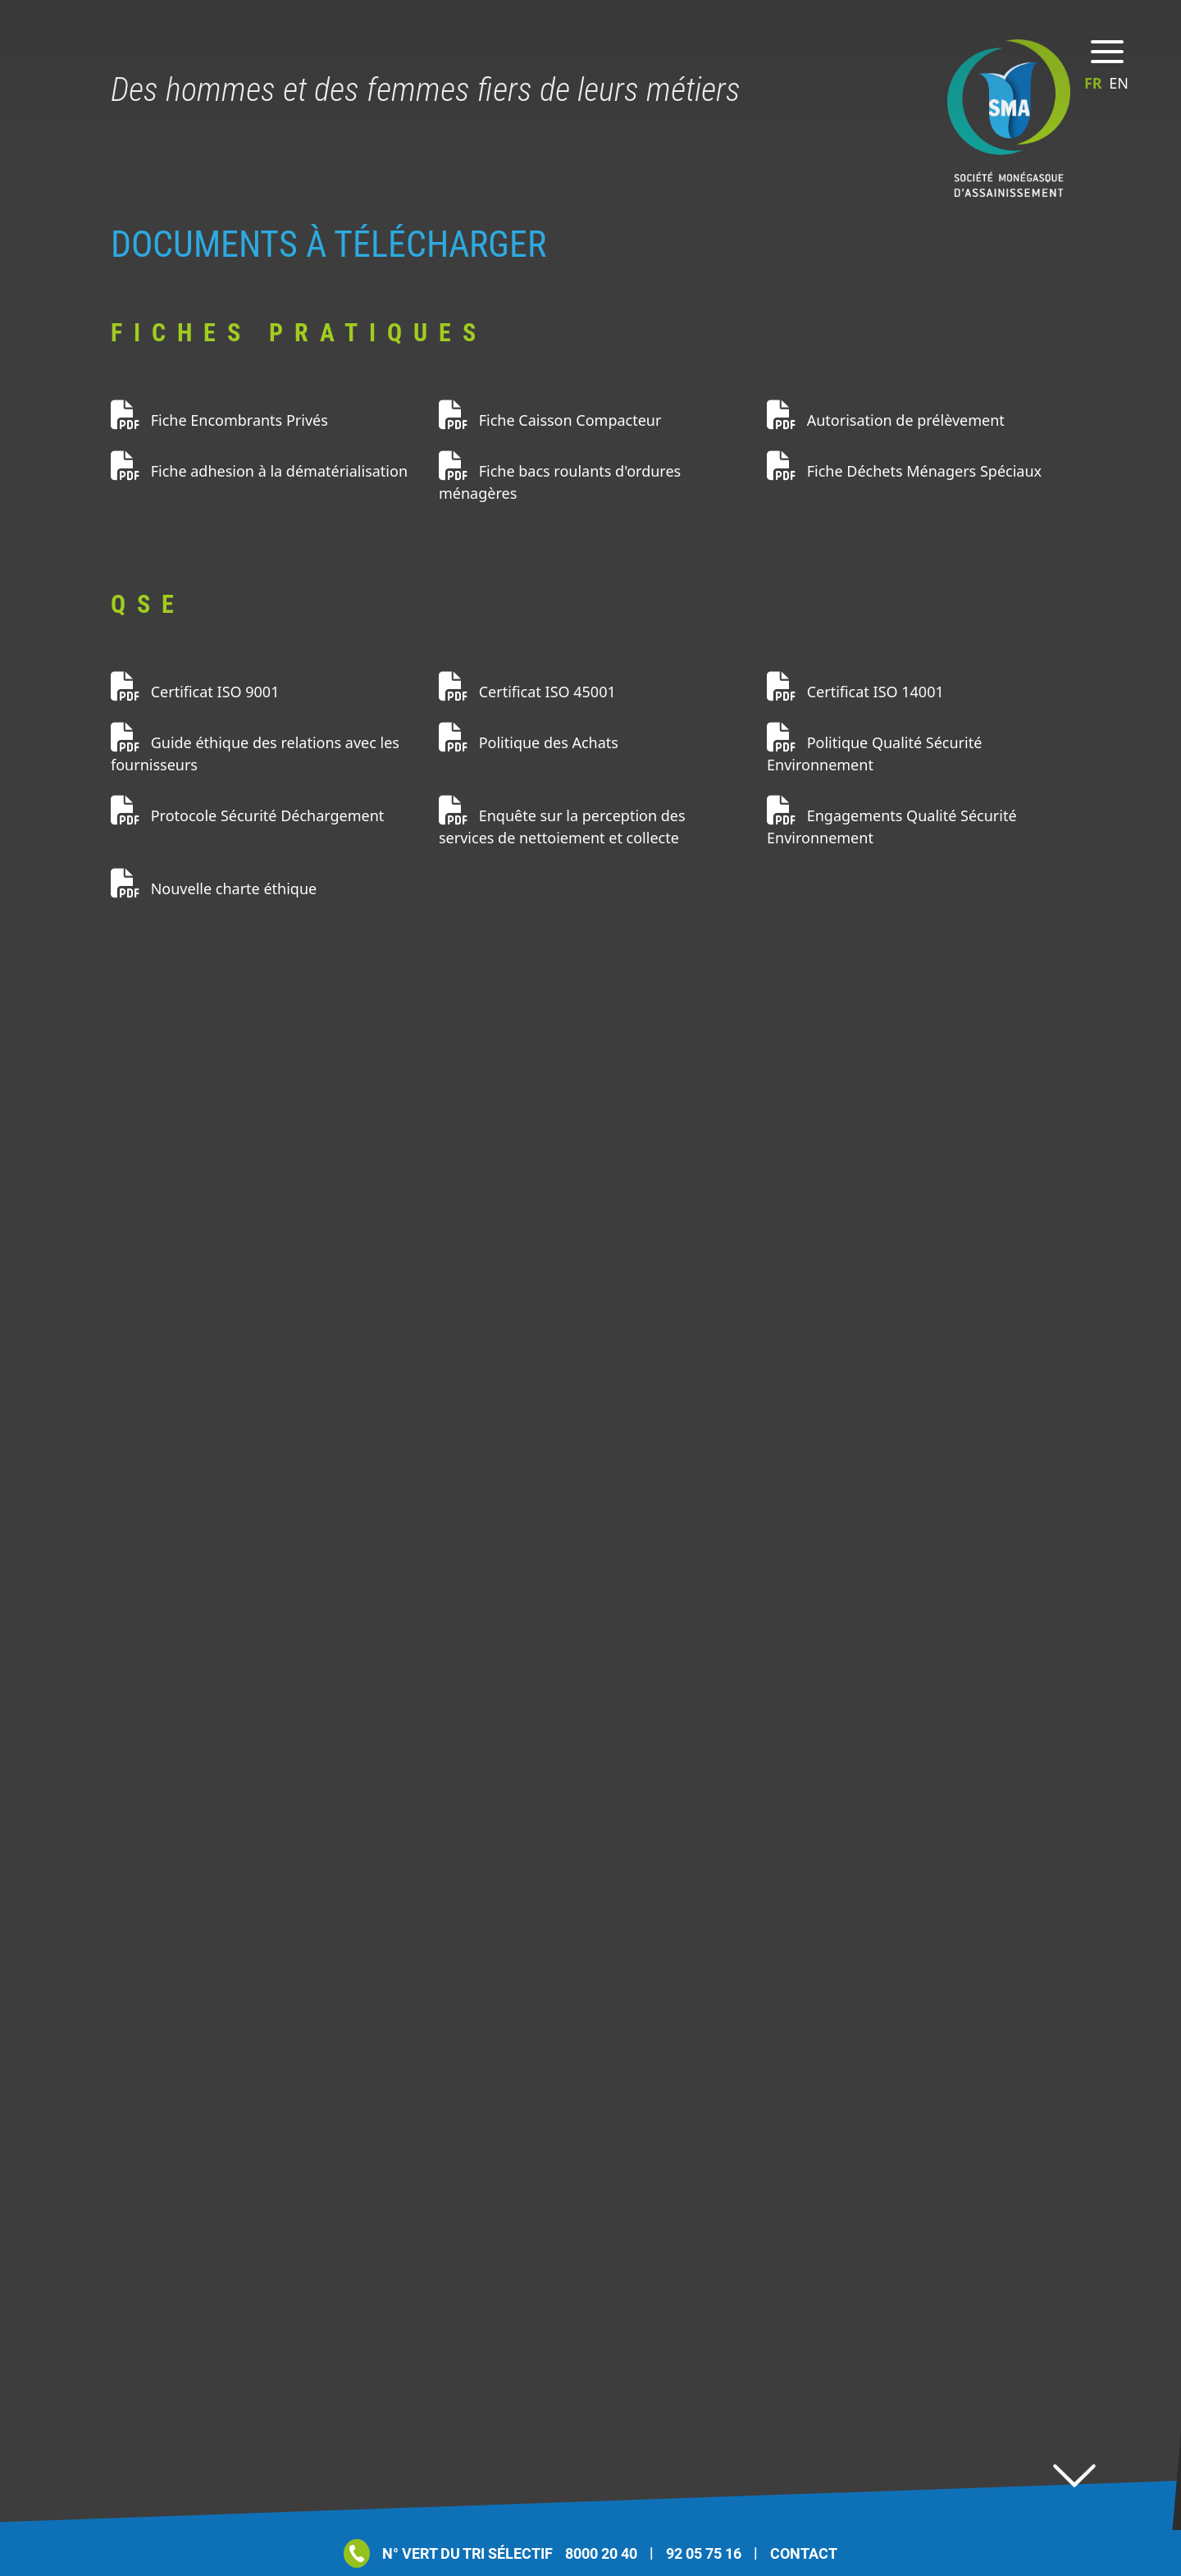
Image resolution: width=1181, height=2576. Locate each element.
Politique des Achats (528, 742)
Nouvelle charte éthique (214, 888)
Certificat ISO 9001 (195, 691)
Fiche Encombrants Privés (219, 420)
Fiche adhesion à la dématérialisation (259, 471)
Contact (803, 2553)
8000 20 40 (601, 2553)
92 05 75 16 (703, 2553)
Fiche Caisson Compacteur (550, 420)
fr (1095, 83)
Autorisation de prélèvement (886, 420)
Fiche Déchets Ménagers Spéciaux (904, 471)
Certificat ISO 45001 (527, 691)
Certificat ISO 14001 (855, 691)
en (1119, 83)
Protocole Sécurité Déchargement (247, 815)
